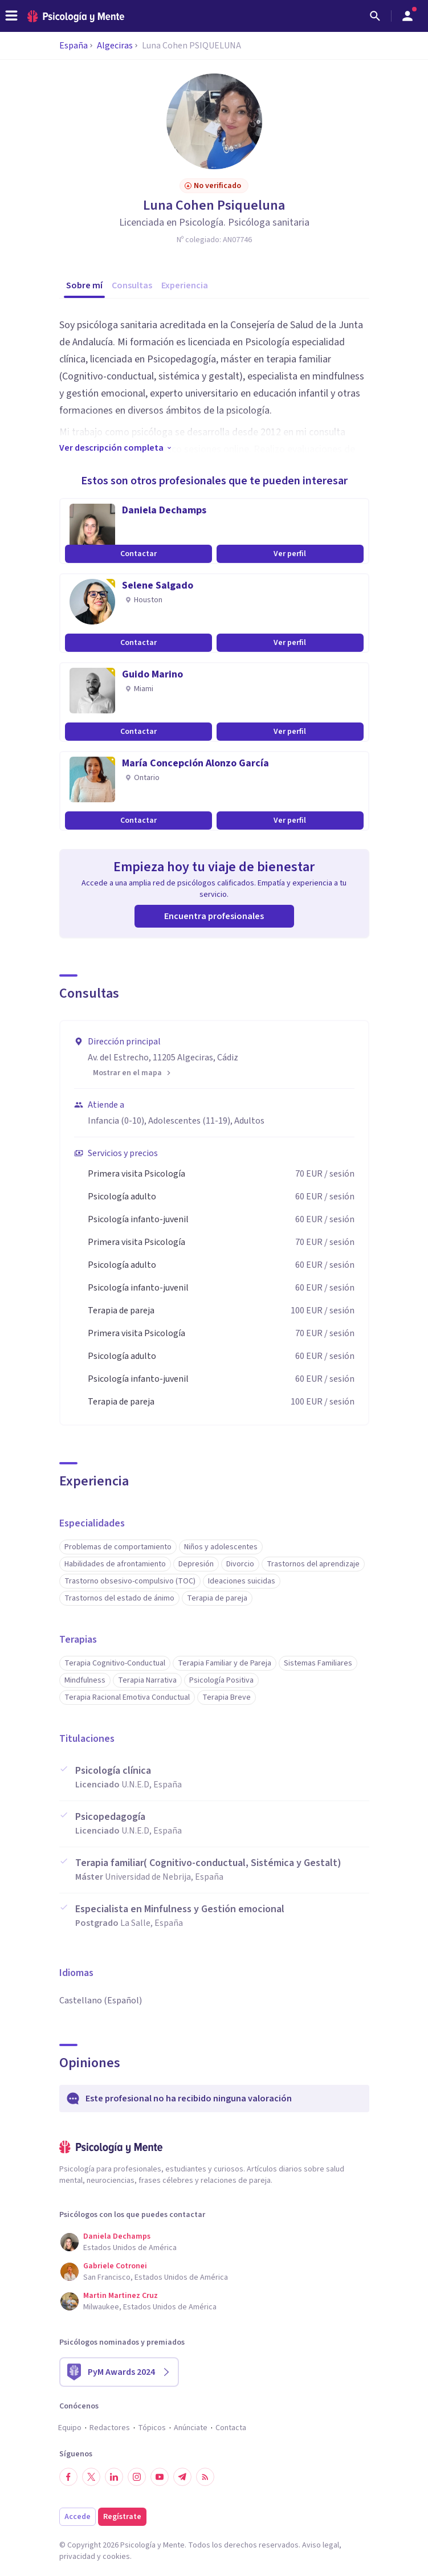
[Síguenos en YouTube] (159, 2477)
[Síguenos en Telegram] (182, 2477)
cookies (116, 2556)
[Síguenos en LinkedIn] (114, 2477)
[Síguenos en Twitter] (91, 2477)
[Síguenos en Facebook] (68, 2477)
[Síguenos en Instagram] (137, 2477)
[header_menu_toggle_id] (11, 16)
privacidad (77, 2556)
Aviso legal (320, 2545)
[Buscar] (375, 16)
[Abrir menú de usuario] (407, 16)
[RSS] (205, 2477)
